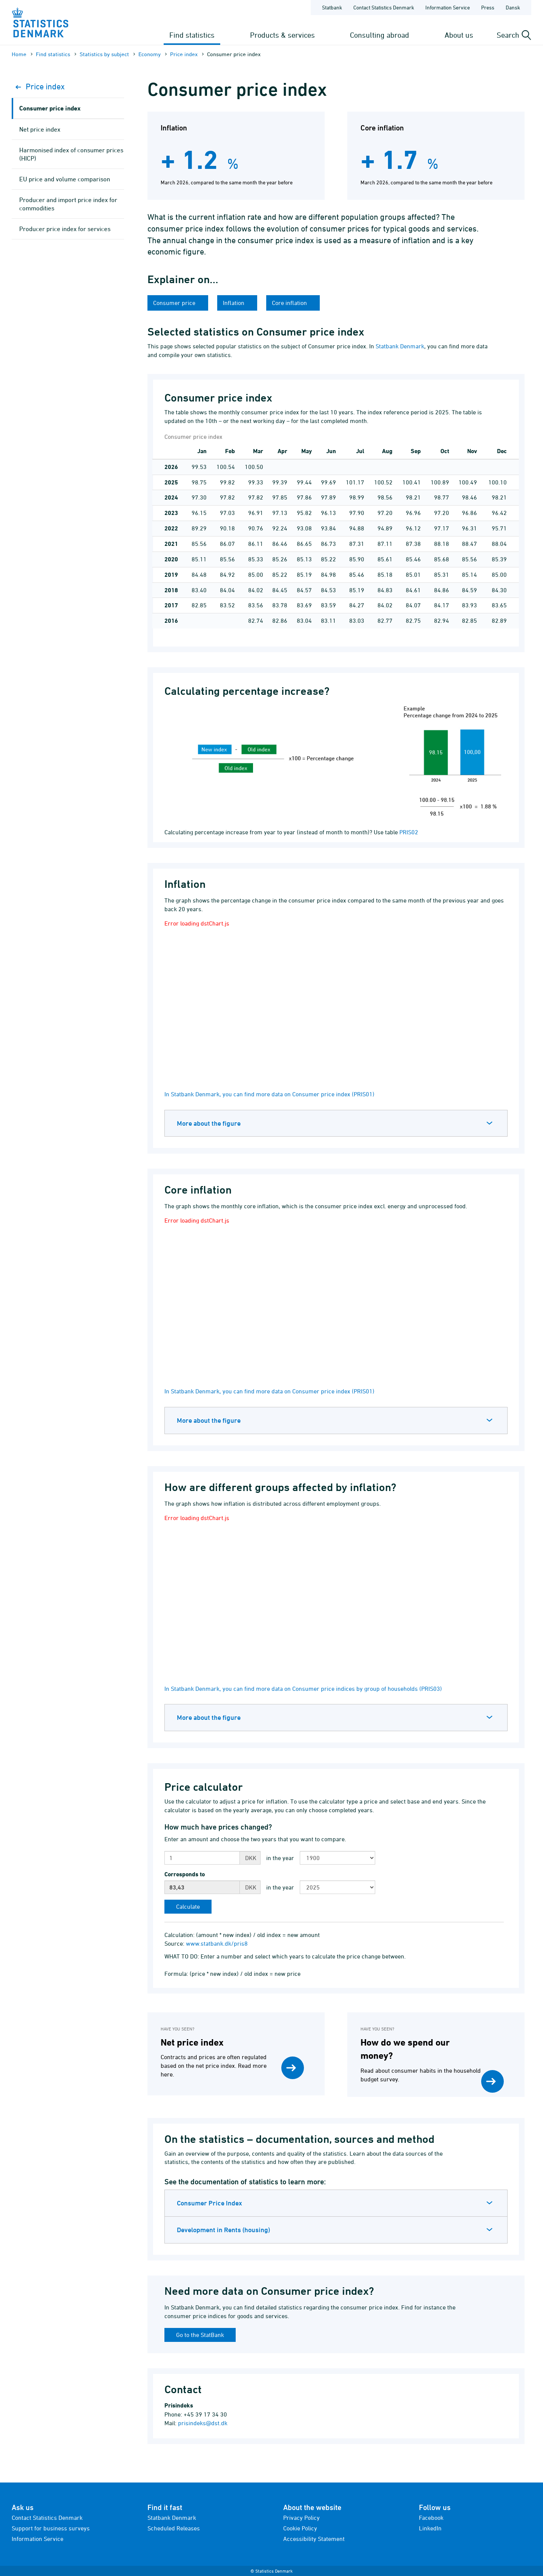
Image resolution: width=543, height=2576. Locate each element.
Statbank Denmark (400, 346)
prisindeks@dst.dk (202, 2423)
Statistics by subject (104, 54)
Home (19, 54)
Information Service (37, 2538)
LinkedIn (430, 2528)
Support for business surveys (51, 2528)
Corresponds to (184, 1874)
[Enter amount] (202, 1858)
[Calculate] (188, 1907)
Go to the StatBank (200, 2334)
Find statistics (192, 35)
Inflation (234, 302)
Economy (149, 54)
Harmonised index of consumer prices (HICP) (71, 154)
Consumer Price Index (209, 2203)
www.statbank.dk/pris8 (217, 1943)
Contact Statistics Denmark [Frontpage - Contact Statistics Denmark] (383, 7)
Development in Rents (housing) (223, 2230)
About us (459, 35)
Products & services (282, 35)
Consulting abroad (379, 35)
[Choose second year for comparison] (337, 1887)
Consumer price (175, 302)
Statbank (332, 7)
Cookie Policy (300, 2528)
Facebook (431, 2517)
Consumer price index (50, 108)
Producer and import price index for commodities (68, 204)
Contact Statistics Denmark (47, 2517)
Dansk (513, 7)
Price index (184, 54)
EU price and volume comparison (64, 179)
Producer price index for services (64, 229)
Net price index (39, 129)
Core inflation (290, 302)
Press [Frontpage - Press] (487, 7)
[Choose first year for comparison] (337, 1858)
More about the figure (209, 1123)
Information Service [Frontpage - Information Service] (447, 7)
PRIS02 (408, 832)
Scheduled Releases (173, 2528)
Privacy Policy (301, 2517)
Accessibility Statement (314, 2538)
